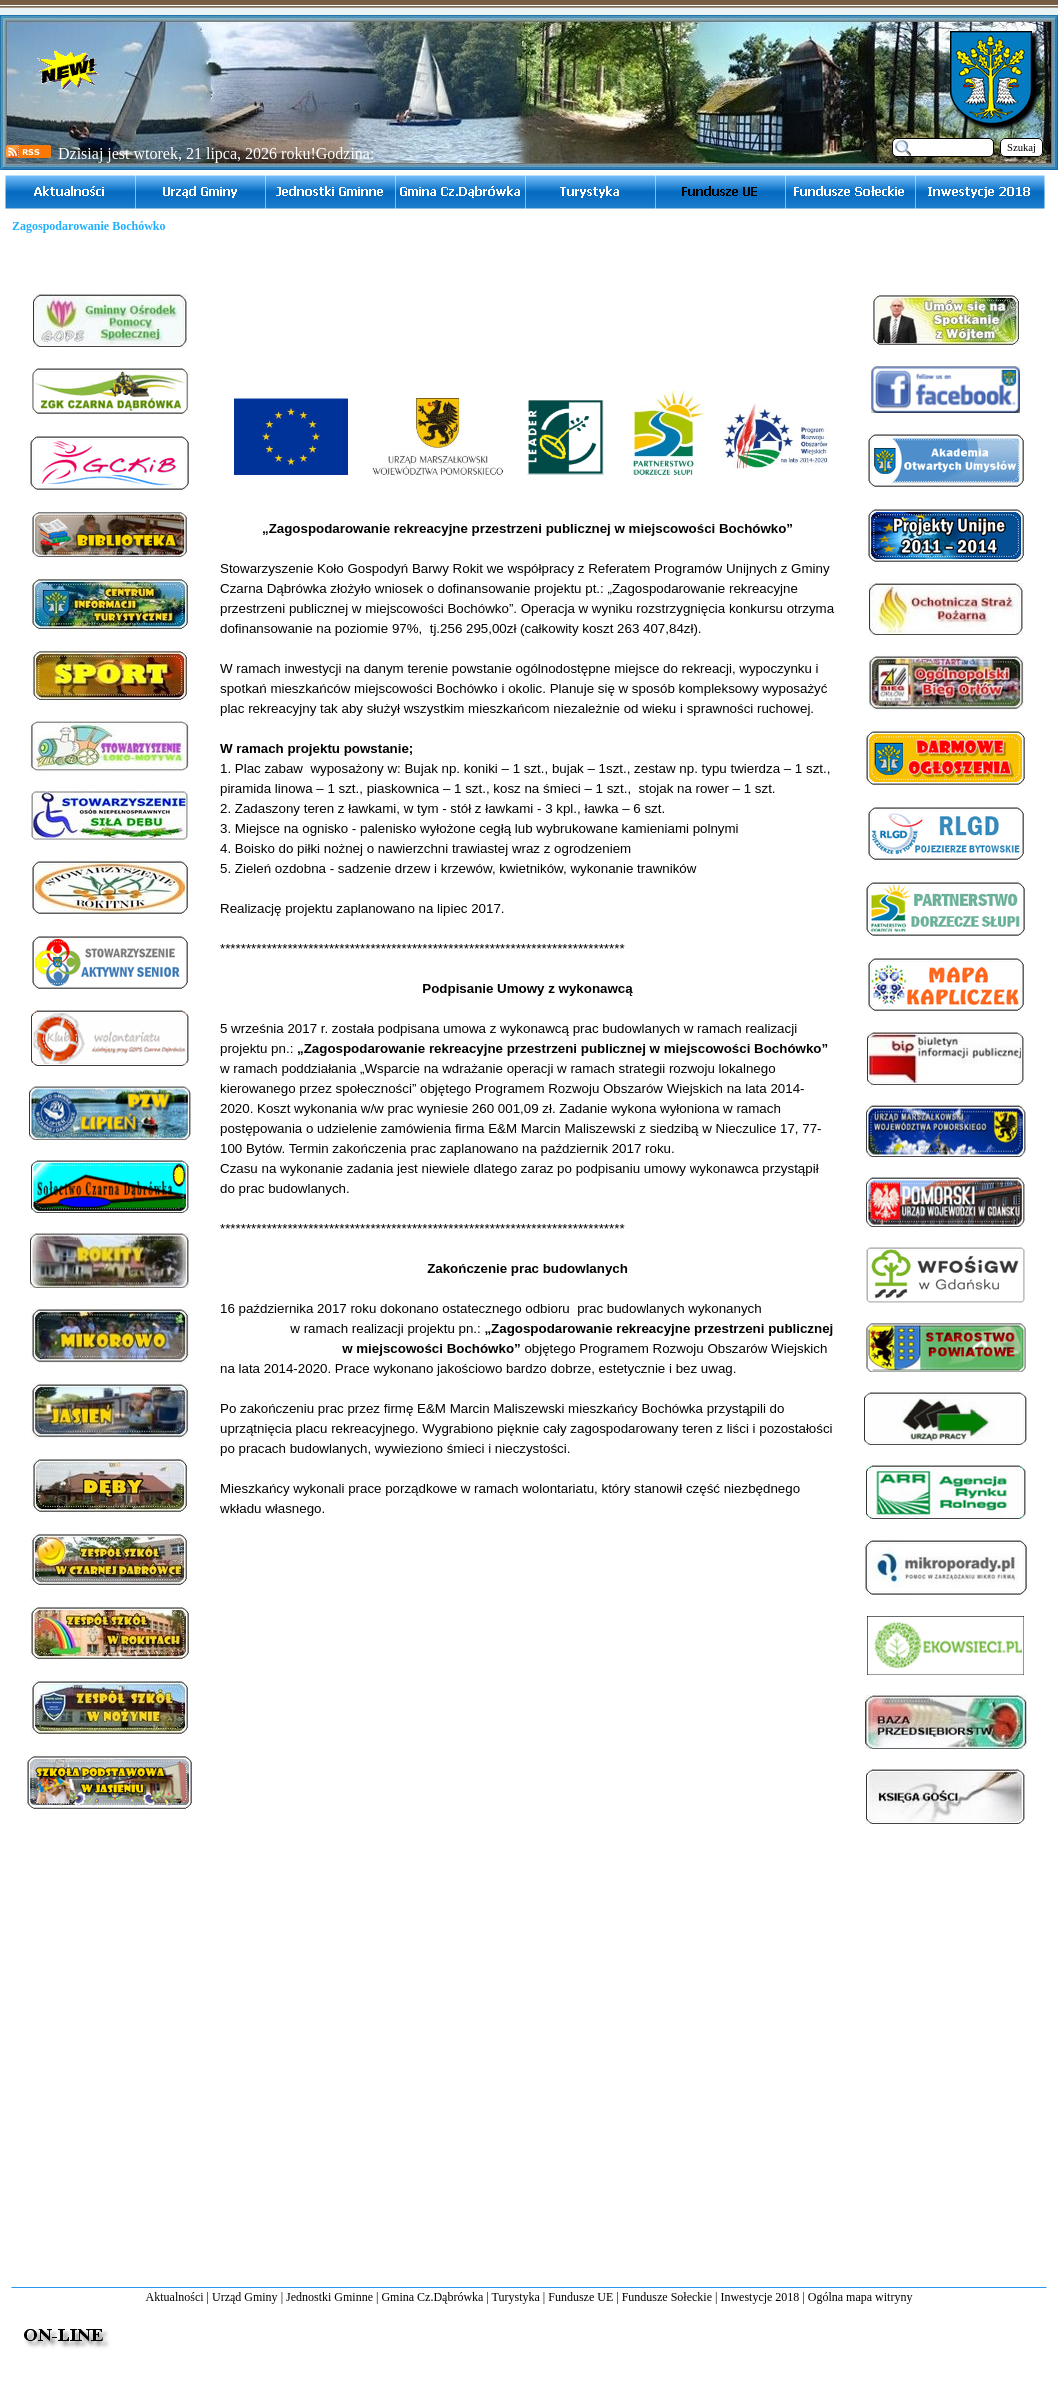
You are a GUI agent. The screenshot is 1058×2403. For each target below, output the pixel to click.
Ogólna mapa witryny (860, 2297)
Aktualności (175, 2297)
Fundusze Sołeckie (667, 2297)
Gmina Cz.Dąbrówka (432, 2297)
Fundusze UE (580, 2297)
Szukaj (1021, 147)
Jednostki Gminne (329, 2297)
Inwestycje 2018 (759, 2297)
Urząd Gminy (245, 2297)
